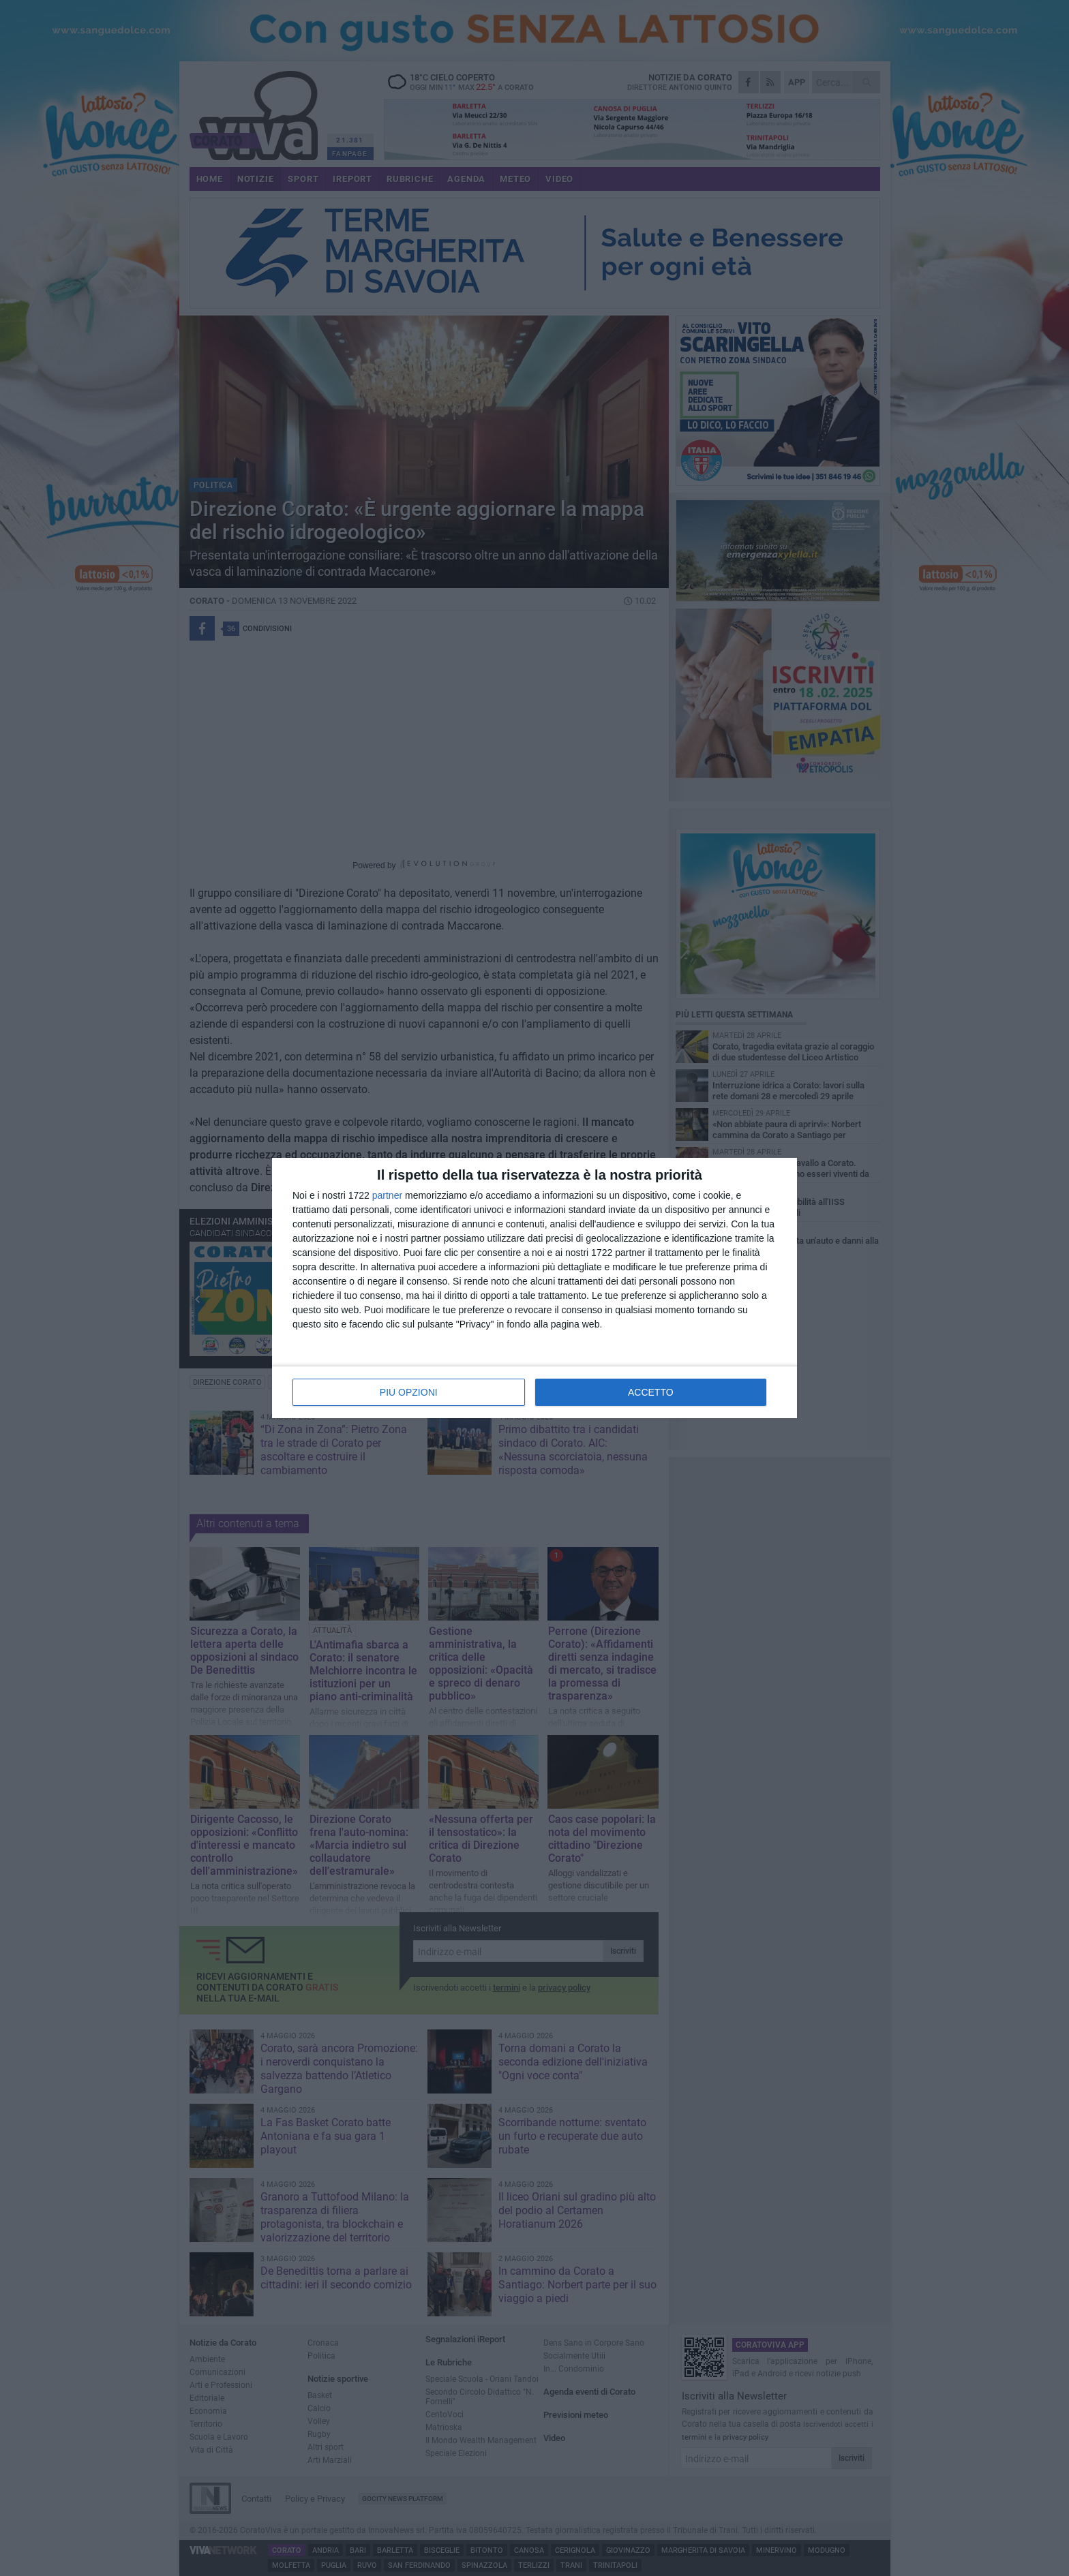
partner (387, 1195)
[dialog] (534, 1288)
